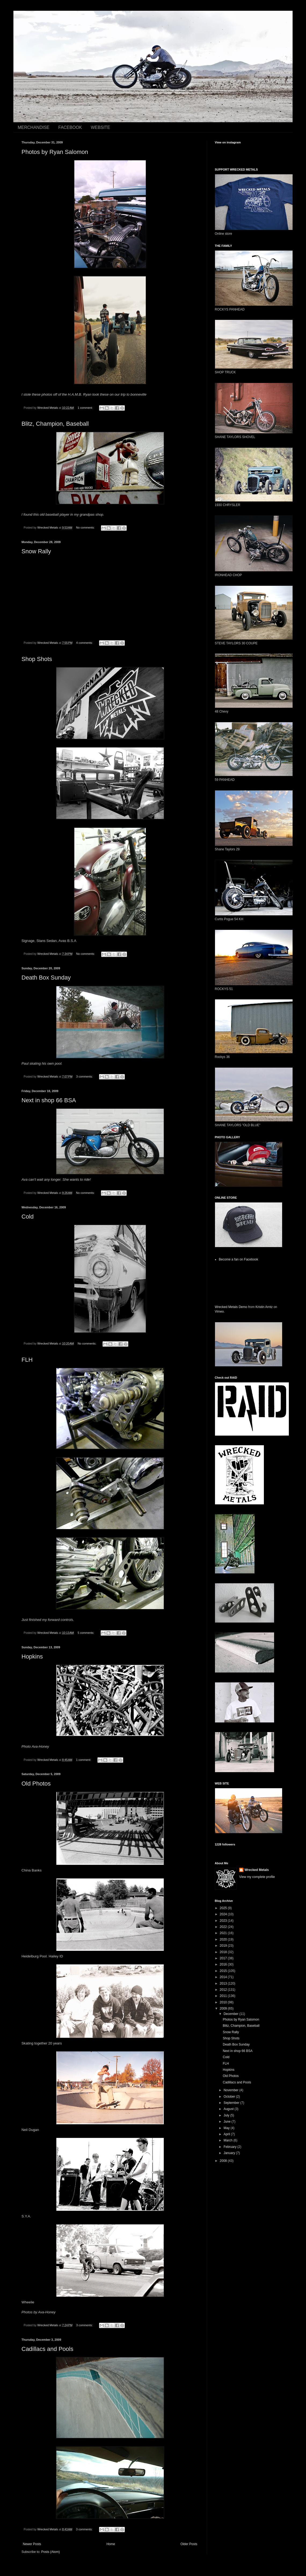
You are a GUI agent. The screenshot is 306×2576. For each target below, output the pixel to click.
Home (111, 2544)
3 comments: (85, 1076)
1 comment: (85, 407)
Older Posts (188, 2544)
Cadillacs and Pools (47, 2349)
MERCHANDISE (33, 127)
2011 (224, 1996)
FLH (27, 1359)
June (227, 2121)
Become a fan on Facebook (238, 1259)
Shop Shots (36, 659)
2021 (224, 1933)
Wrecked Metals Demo (231, 1307)
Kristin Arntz (264, 1307)
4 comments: (85, 642)
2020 (224, 1939)
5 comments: (86, 1632)
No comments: (86, 527)
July (227, 2115)
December (231, 2014)
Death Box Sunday (46, 977)
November (231, 2090)
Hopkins (32, 1656)
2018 (224, 1952)
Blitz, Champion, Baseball (55, 423)
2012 (224, 1990)
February (230, 2147)
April (227, 2134)
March (229, 2140)
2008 (224, 2161)
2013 (224, 1983)
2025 (224, 1908)
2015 (224, 1971)
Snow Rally (36, 551)
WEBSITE (100, 127)
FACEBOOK (70, 127)
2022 (224, 1927)
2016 (224, 1964)
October (230, 2096)
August (229, 2109)
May (227, 2128)
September (232, 2103)
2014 (224, 1977)
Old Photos (36, 1783)
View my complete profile (257, 1877)
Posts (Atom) (50, 2552)
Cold (27, 1216)
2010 (224, 2002)
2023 (224, 1921)
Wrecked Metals (257, 1870)
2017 (224, 1958)
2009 (224, 2008)
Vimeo (219, 1311)
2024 (224, 1914)
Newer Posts (32, 2544)
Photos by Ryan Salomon (54, 152)
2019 (224, 1946)
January (230, 2153)
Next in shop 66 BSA (48, 1100)
